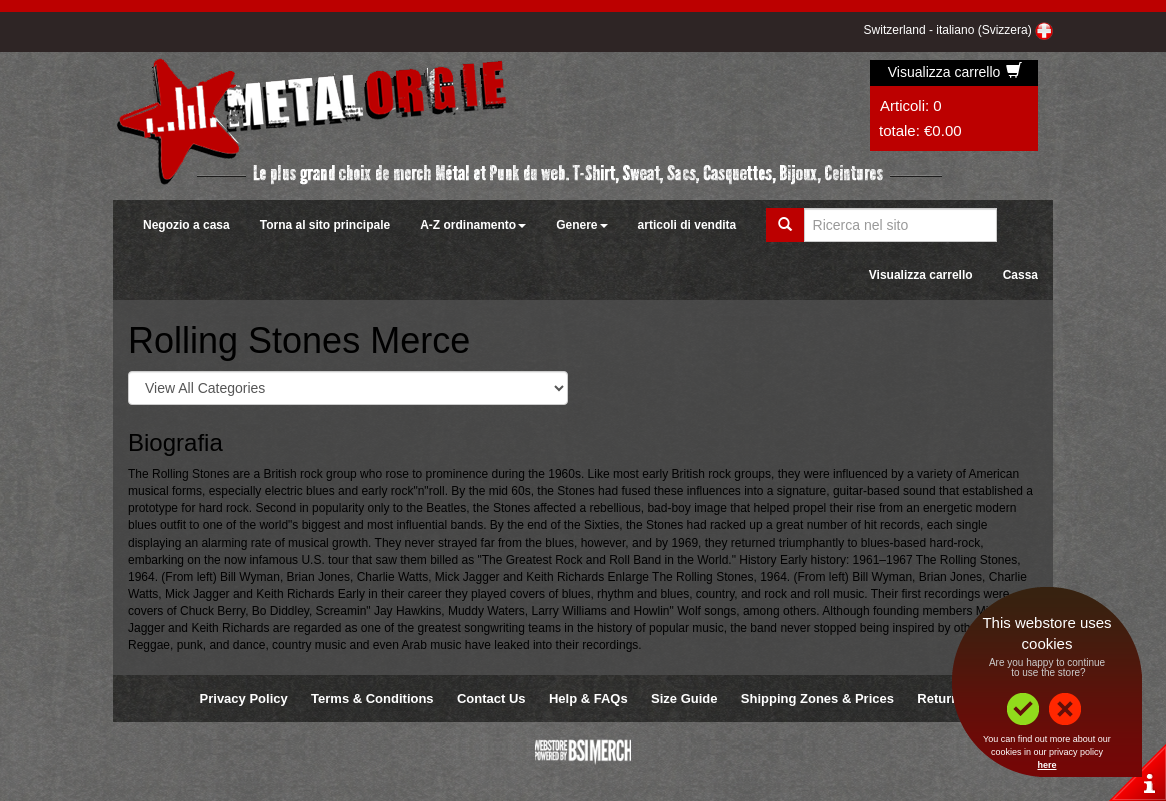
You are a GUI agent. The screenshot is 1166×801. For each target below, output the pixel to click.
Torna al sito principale (325, 225)
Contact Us (491, 698)
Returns (941, 698)
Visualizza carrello (955, 72)
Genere (581, 225)
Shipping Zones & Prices (817, 698)
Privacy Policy (244, 698)
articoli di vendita (687, 225)
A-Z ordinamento (473, 225)
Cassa (1020, 275)
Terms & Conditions (372, 698)
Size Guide (684, 698)
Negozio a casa (186, 225)
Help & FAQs (588, 698)
